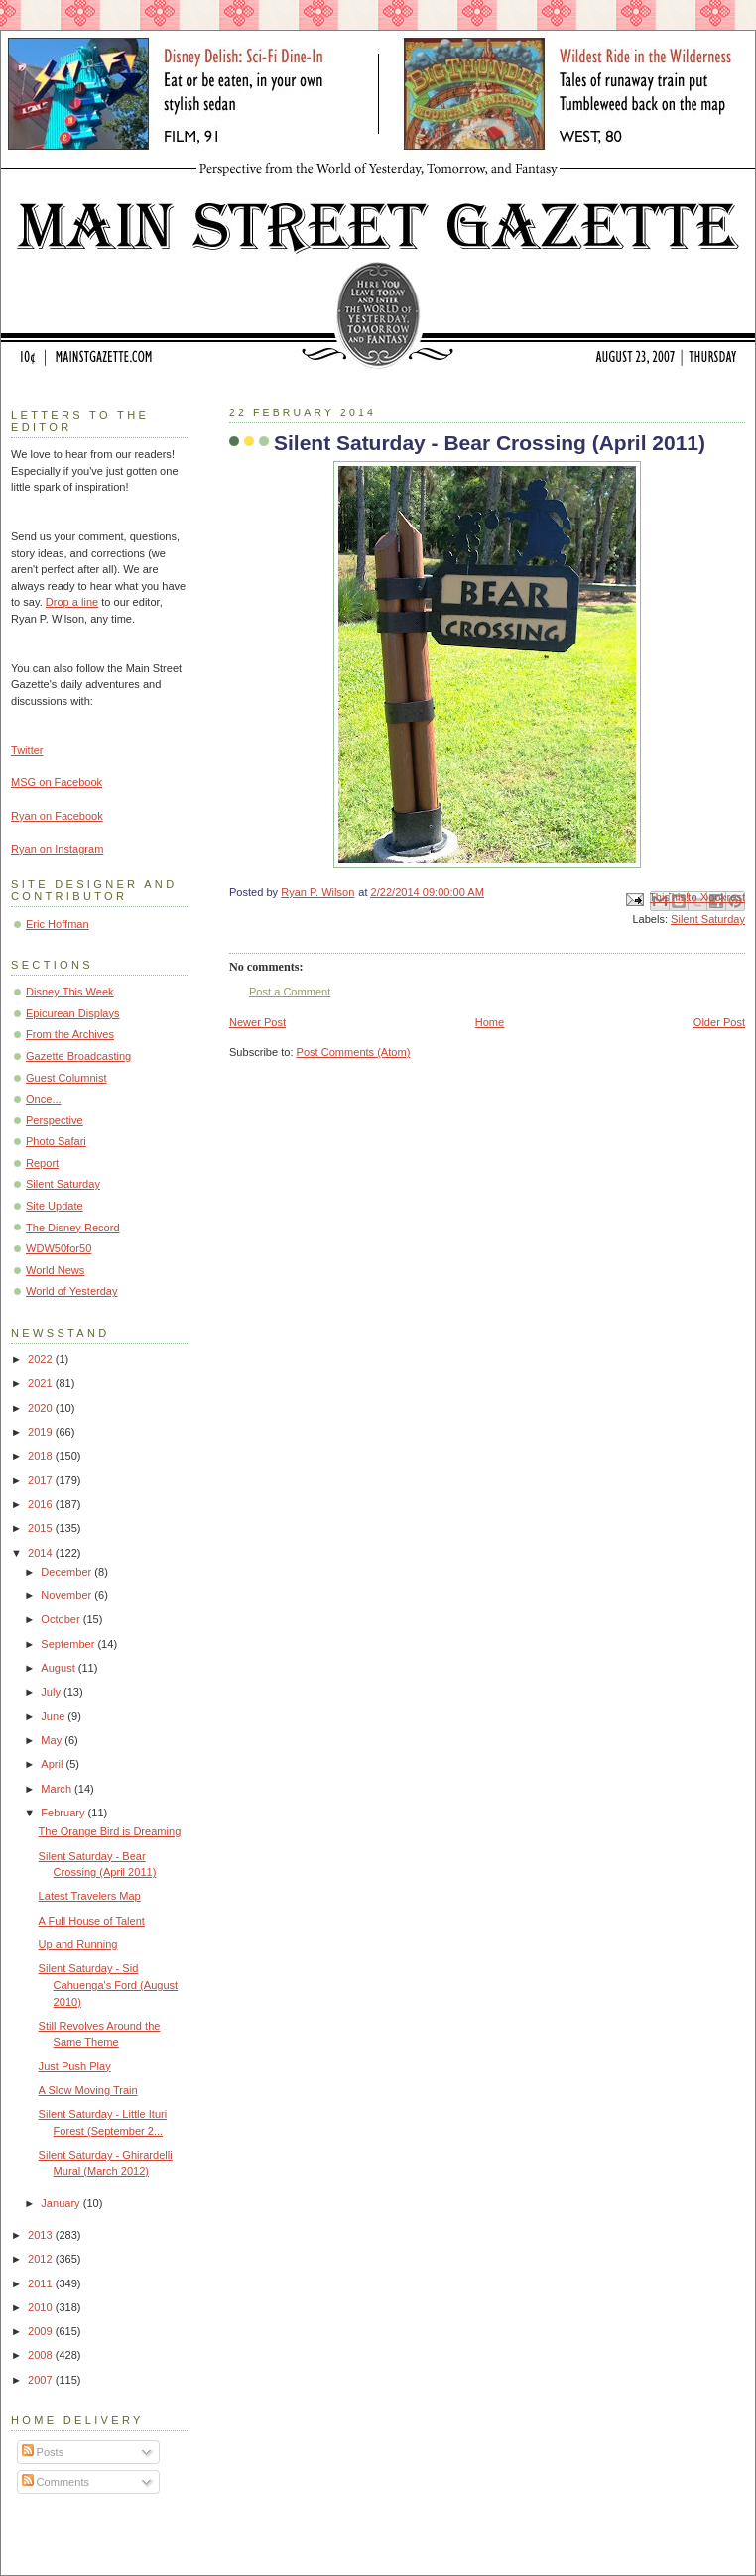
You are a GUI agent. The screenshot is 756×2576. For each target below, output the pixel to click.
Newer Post (257, 1022)
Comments (55, 2482)
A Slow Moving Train (88, 2090)
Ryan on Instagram (57, 849)
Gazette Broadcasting (78, 1056)
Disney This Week (70, 991)
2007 (42, 2380)
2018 (42, 1456)
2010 (42, 2307)
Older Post (719, 1022)
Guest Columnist (66, 1078)
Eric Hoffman (57, 924)
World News (55, 1270)
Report (42, 1163)
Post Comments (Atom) (354, 1052)
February (64, 1812)
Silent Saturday (708, 919)
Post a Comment (289, 991)
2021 (42, 1383)
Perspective (54, 1120)
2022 (42, 1359)
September (69, 1644)
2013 (42, 2235)
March (57, 1789)
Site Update (54, 1206)
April (53, 1764)
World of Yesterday (72, 1291)
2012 (42, 2259)
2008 (42, 2355)
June (54, 1716)
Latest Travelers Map (90, 1896)
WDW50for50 (58, 1248)
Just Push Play (75, 2066)
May (52, 1740)
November (67, 1595)
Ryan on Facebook (57, 816)
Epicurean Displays (73, 1013)
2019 (42, 1432)
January (61, 2203)
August (59, 1668)
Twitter (27, 750)
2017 (42, 1480)
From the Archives (70, 1034)
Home (489, 1022)
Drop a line (72, 602)
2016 (42, 1504)
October (61, 1619)
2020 (42, 1408)
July (52, 1692)
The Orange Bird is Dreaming (110, 1831)
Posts (43, 2452)
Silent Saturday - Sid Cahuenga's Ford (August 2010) (109, 1984)
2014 (42, 1553)
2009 (42, 2331)
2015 (42, 1528)
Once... (44, 1099)
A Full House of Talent (92, 1921)
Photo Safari (56, 1141)
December (67, 1572)
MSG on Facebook (56, 782)
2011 (42, 2283)
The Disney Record (73, 1227)
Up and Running (78, 1944)
